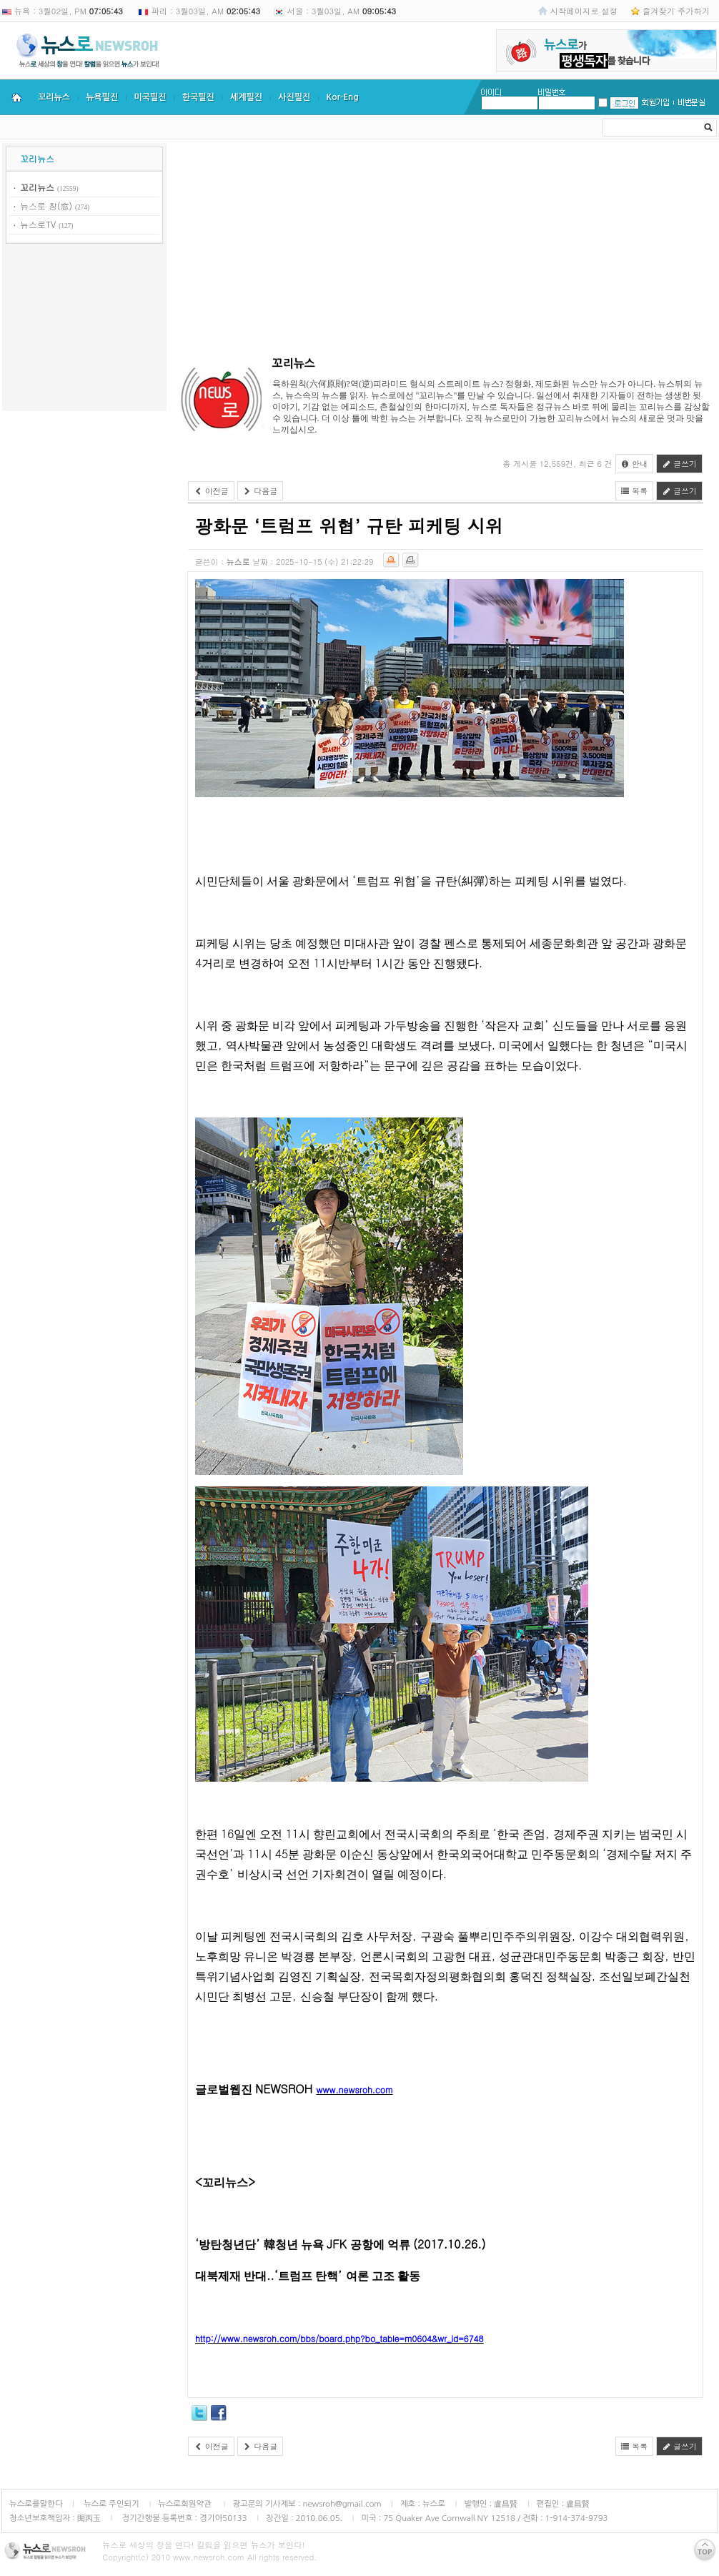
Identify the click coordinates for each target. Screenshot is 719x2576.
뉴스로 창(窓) (46, 205)
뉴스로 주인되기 (110, 2503)
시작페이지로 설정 (584, 10)
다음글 (260, 490)
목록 (634, 490)
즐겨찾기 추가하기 (676, 10)
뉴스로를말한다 (36, 2503)
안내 (634, 463)
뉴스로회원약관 (186, 2503)
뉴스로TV (38, 224)
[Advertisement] (84, 330)
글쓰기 (679, 463)
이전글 (211, 490)
